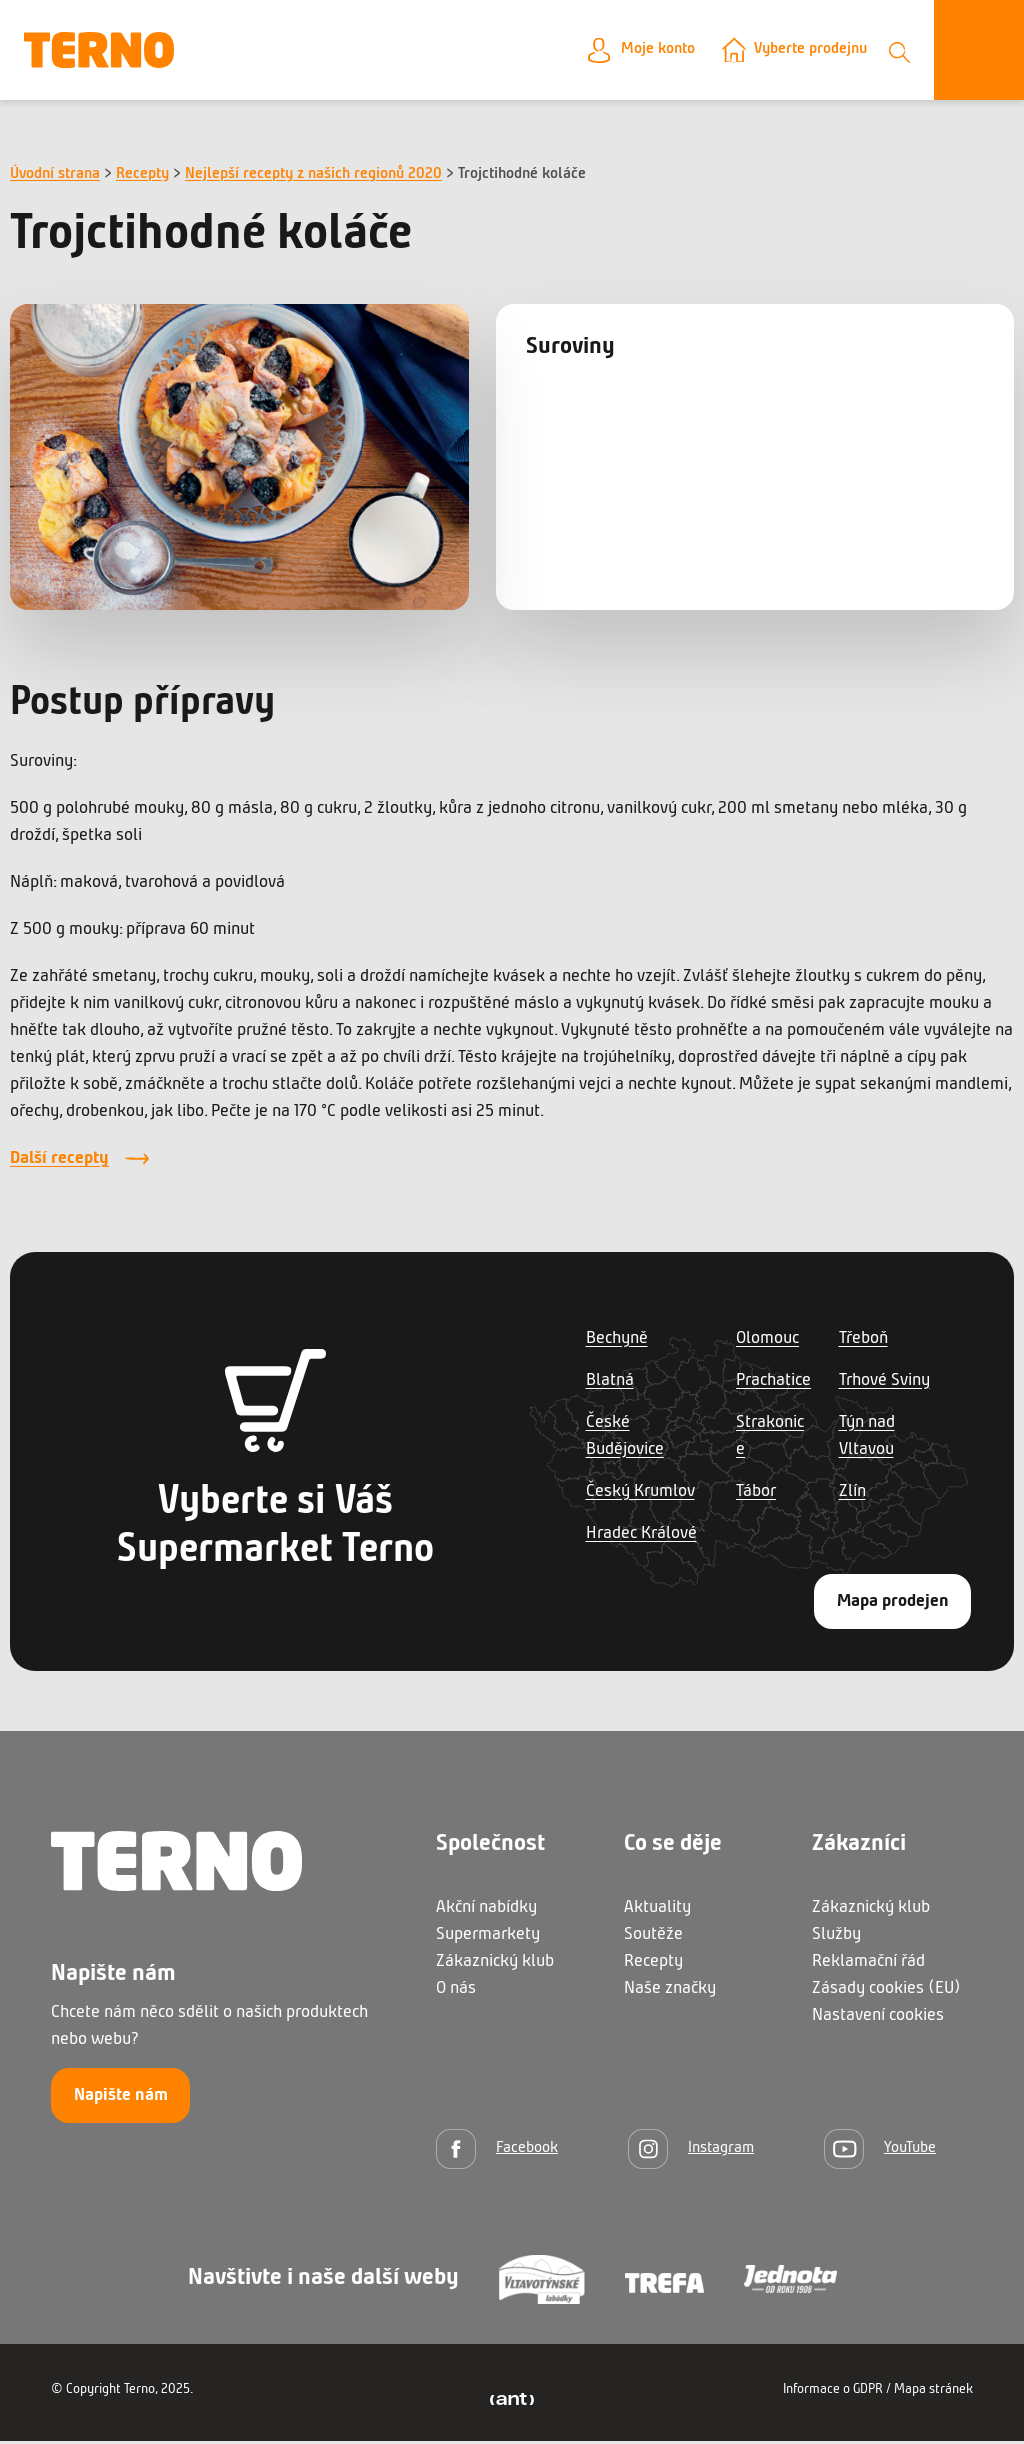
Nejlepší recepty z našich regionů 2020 (313, 177)
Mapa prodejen (893, 1604)
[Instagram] (691, 2151)
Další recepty (59, 1161)
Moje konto (637, 51)
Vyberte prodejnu (802, 51)
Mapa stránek (933, 2392)
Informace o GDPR (833, 2392)
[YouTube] (880, 2151)
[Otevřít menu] (979, 52)
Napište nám (121, 2098)
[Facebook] (497, 2151)
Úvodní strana (55, 177)
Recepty (142, 177)
